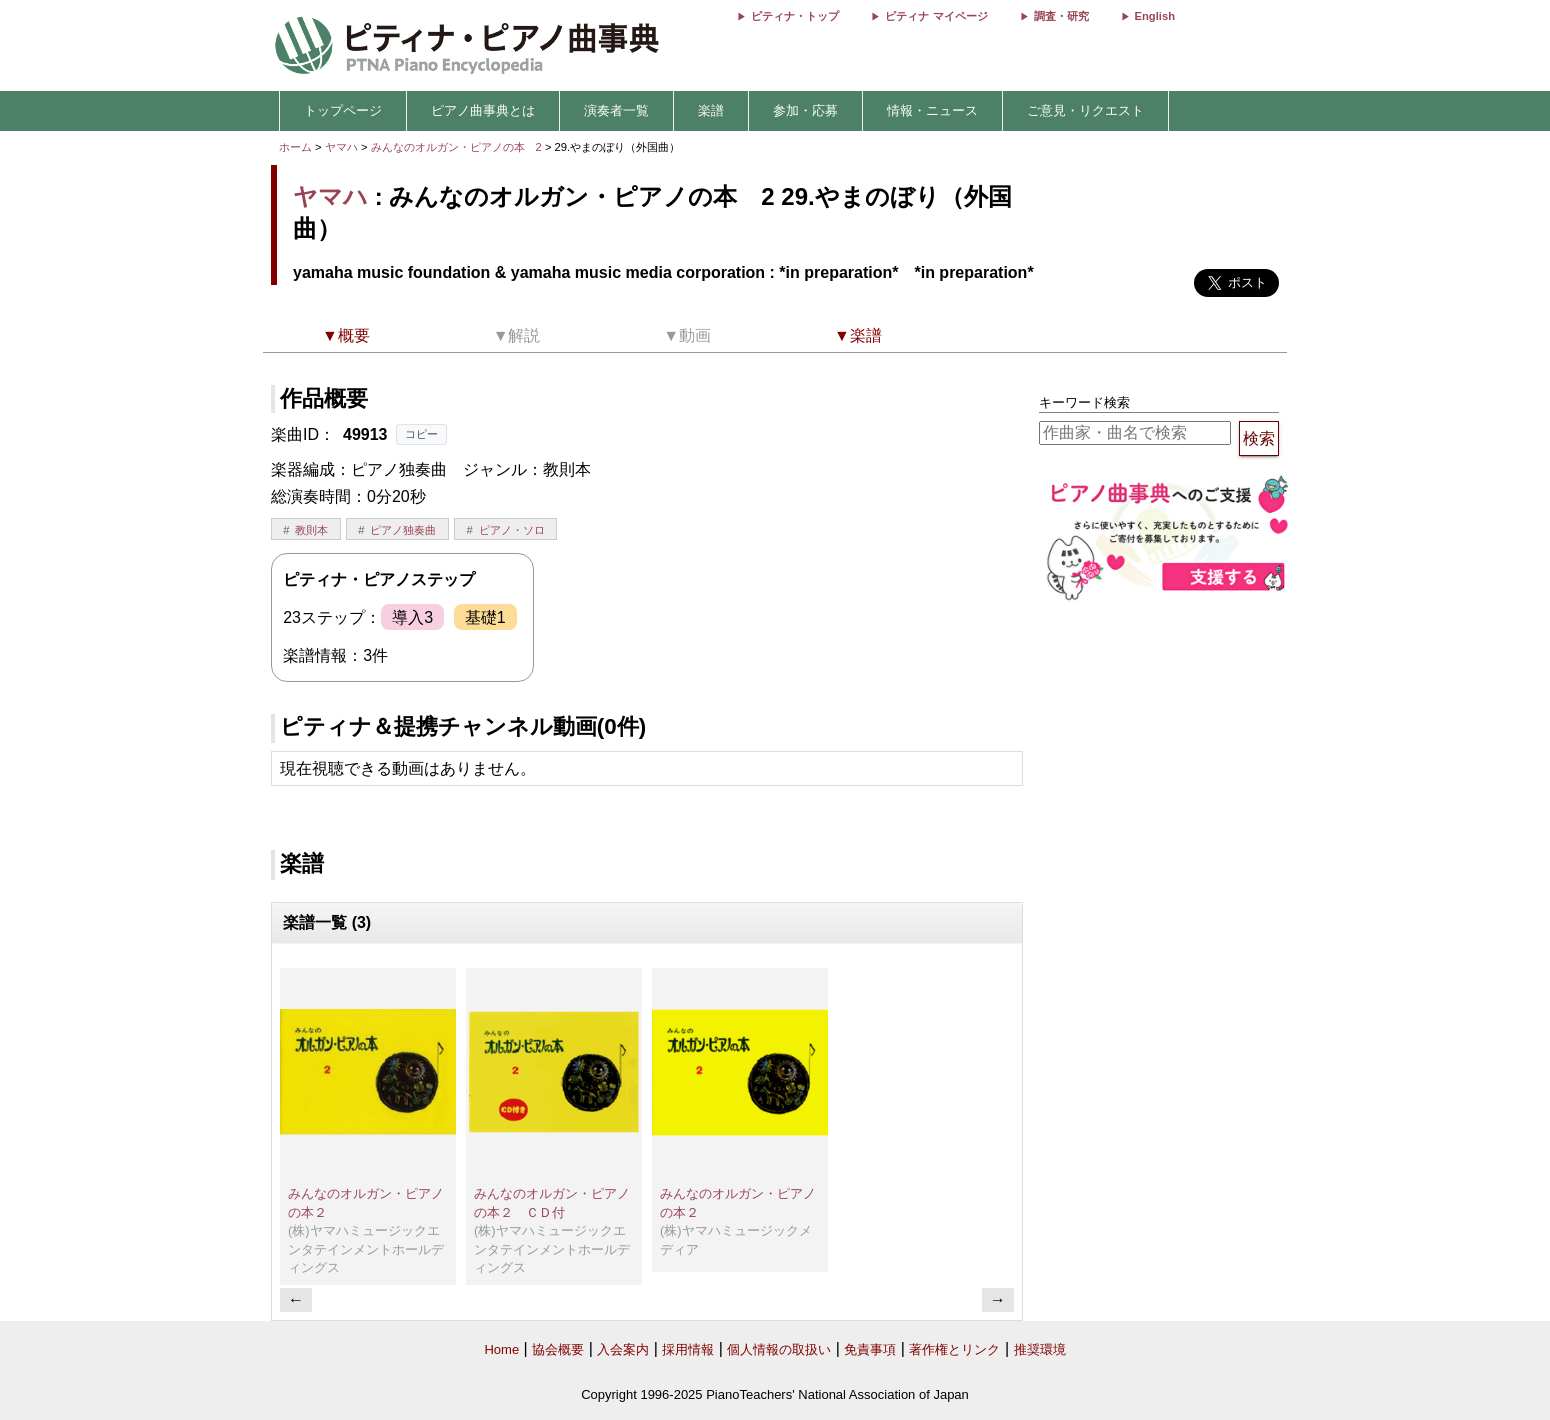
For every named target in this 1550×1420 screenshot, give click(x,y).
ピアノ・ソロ (512, 530)
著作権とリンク (954, 1349)
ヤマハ (341, 147)
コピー (421, 434)
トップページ (343, 110)
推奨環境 (1040, 1349)
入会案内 (623, 1349)
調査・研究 (1061, 16)
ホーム (295, 147)
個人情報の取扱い (779, 1349)
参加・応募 (805, 110)
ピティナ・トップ (795, 16)
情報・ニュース (932, 110)
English (1155, 16)
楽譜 (711, 110)
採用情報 (688, 1349)
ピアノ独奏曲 (403, 530)
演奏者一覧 (616, 110)
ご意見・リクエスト (1085, 110)
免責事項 (870, 1349)
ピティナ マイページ (936, 16)
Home (501, 1349)
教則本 (311, 530)
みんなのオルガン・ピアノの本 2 (458, 147)
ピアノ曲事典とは (483, 110)
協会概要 (558, 1349)
